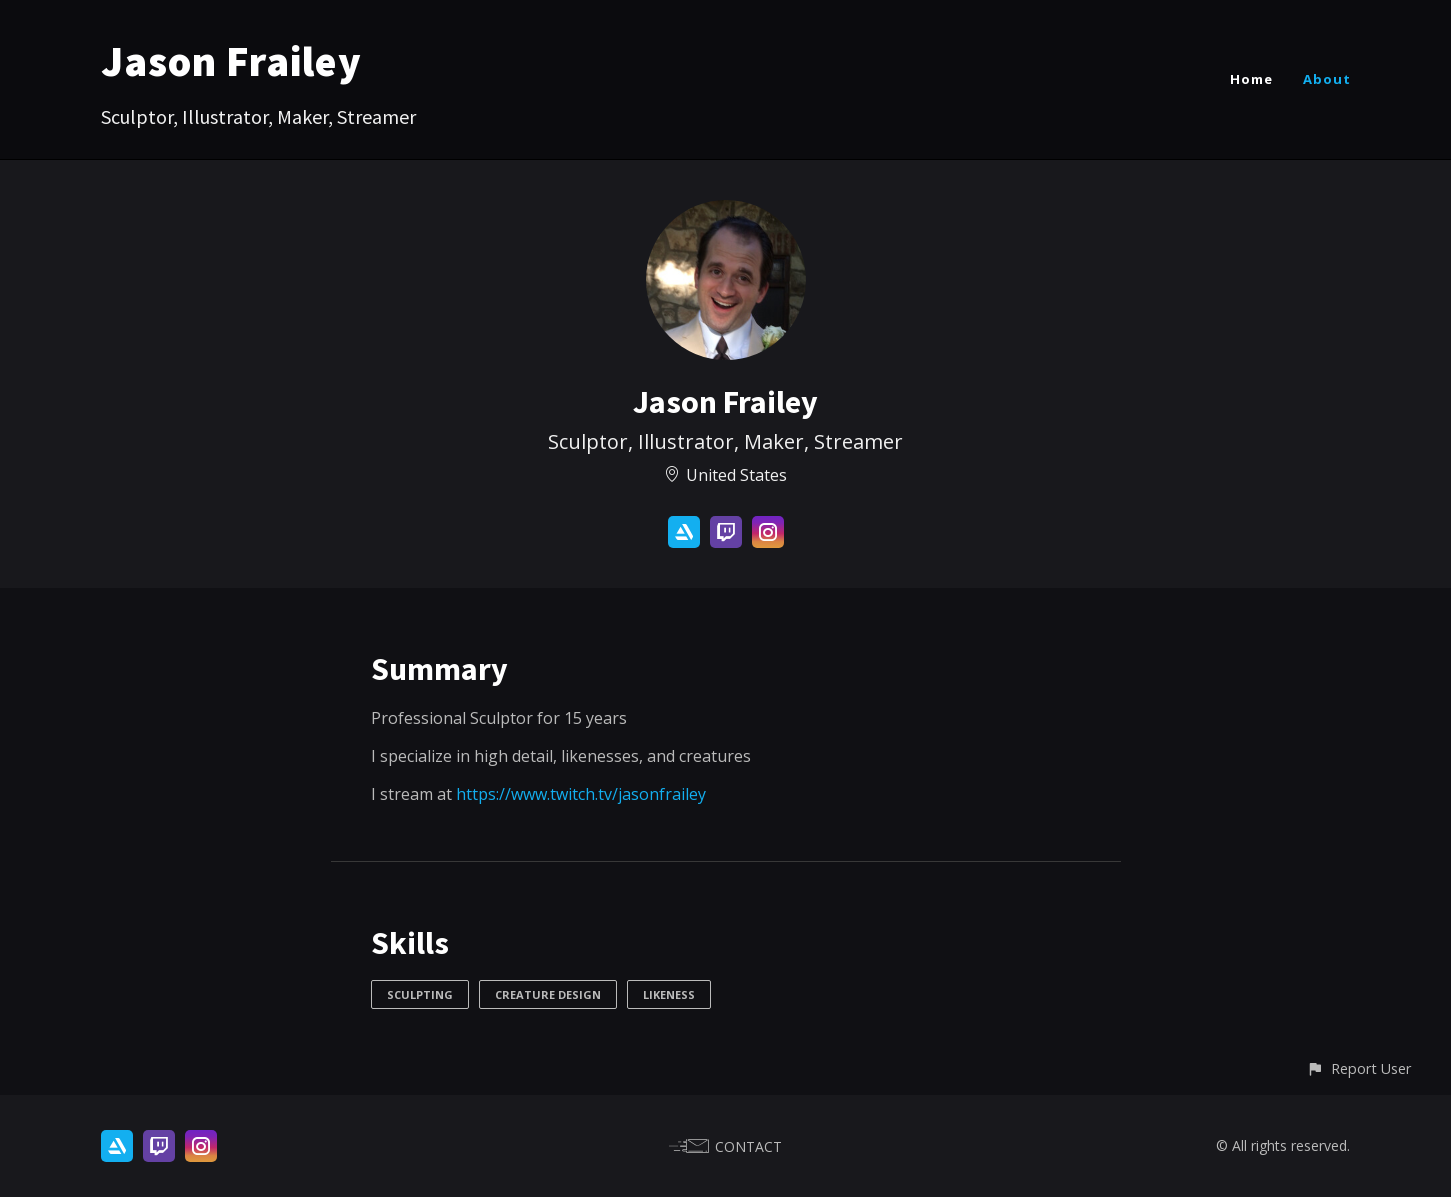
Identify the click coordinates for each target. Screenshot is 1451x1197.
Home (1251, 79)
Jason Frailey (231, 61)
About (1327, 79)
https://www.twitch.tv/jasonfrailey (581, 794)
